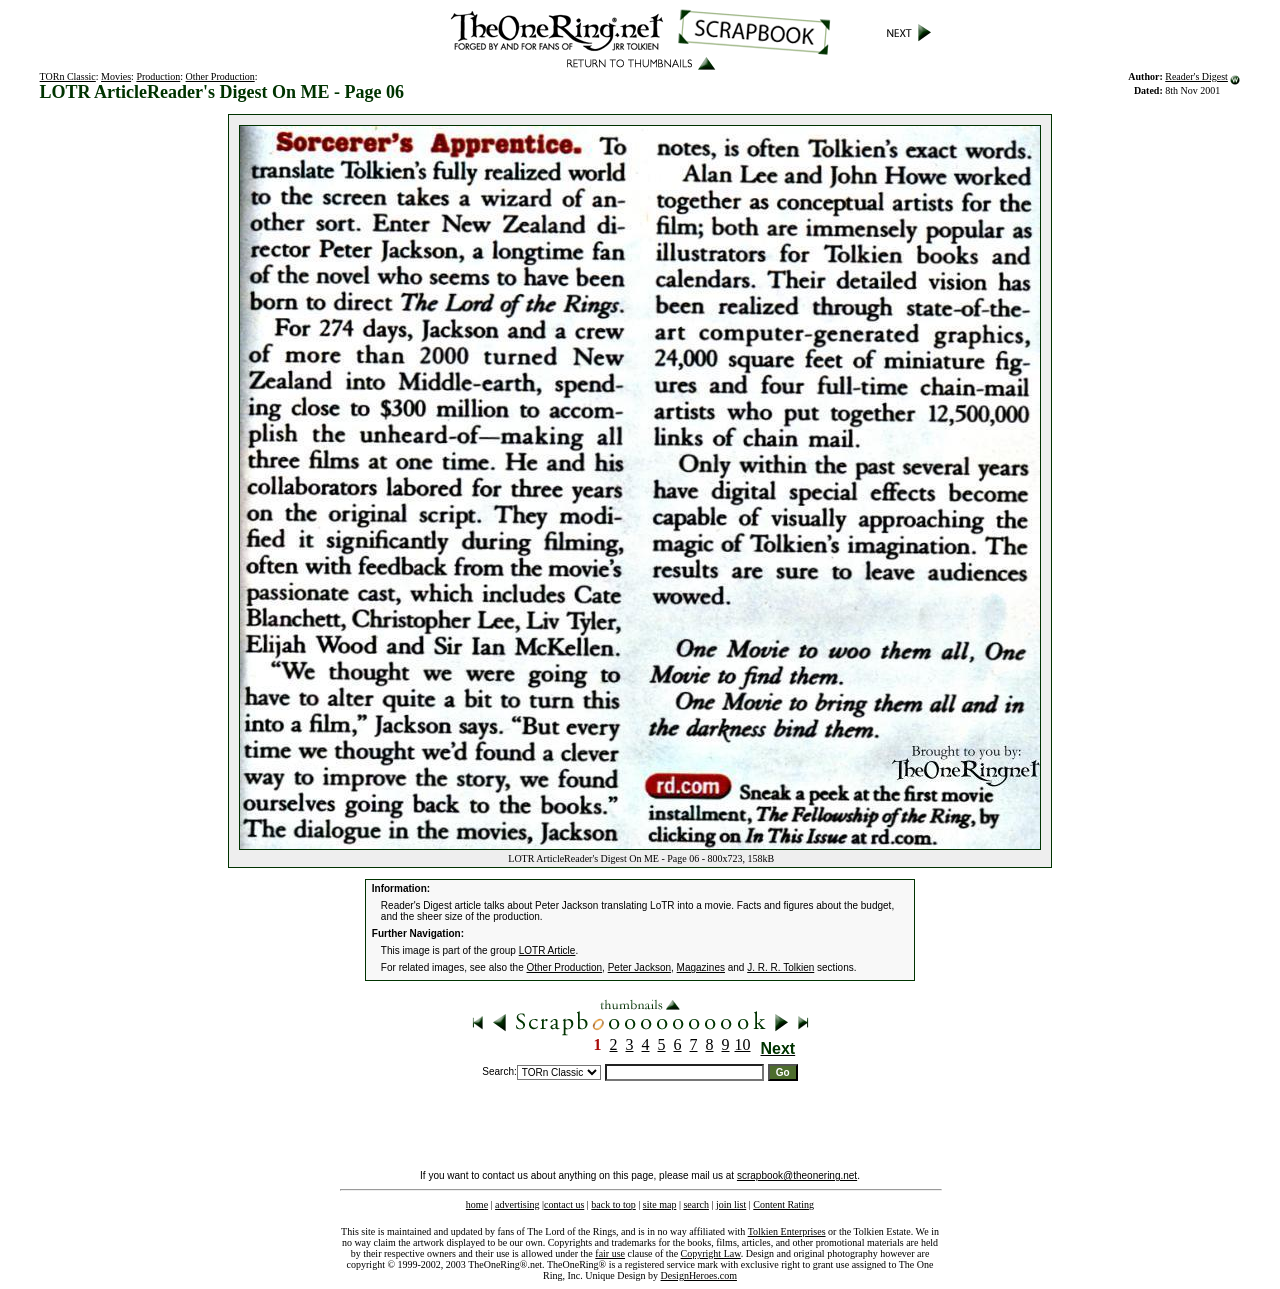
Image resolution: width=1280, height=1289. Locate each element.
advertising (517, 1204)
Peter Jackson (639, 967)
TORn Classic (68, 76)
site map (660, 1204)
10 (743, 1044)
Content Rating (783, 1204)
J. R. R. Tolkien (780, 967)
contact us (564, 1204)
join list (731, 1204)
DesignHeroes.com (699, 1275)
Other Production (220, 76)
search (696, 1204)
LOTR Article (547, 950)
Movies (116, 76)
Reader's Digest (1196, 76)
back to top (613, 1204)
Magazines (701, 967)
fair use (610, 1253)
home (477, 1204)
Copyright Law (711, 1253)
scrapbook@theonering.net (797, 1175)
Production (158, 76)
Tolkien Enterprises (787, 1231)
